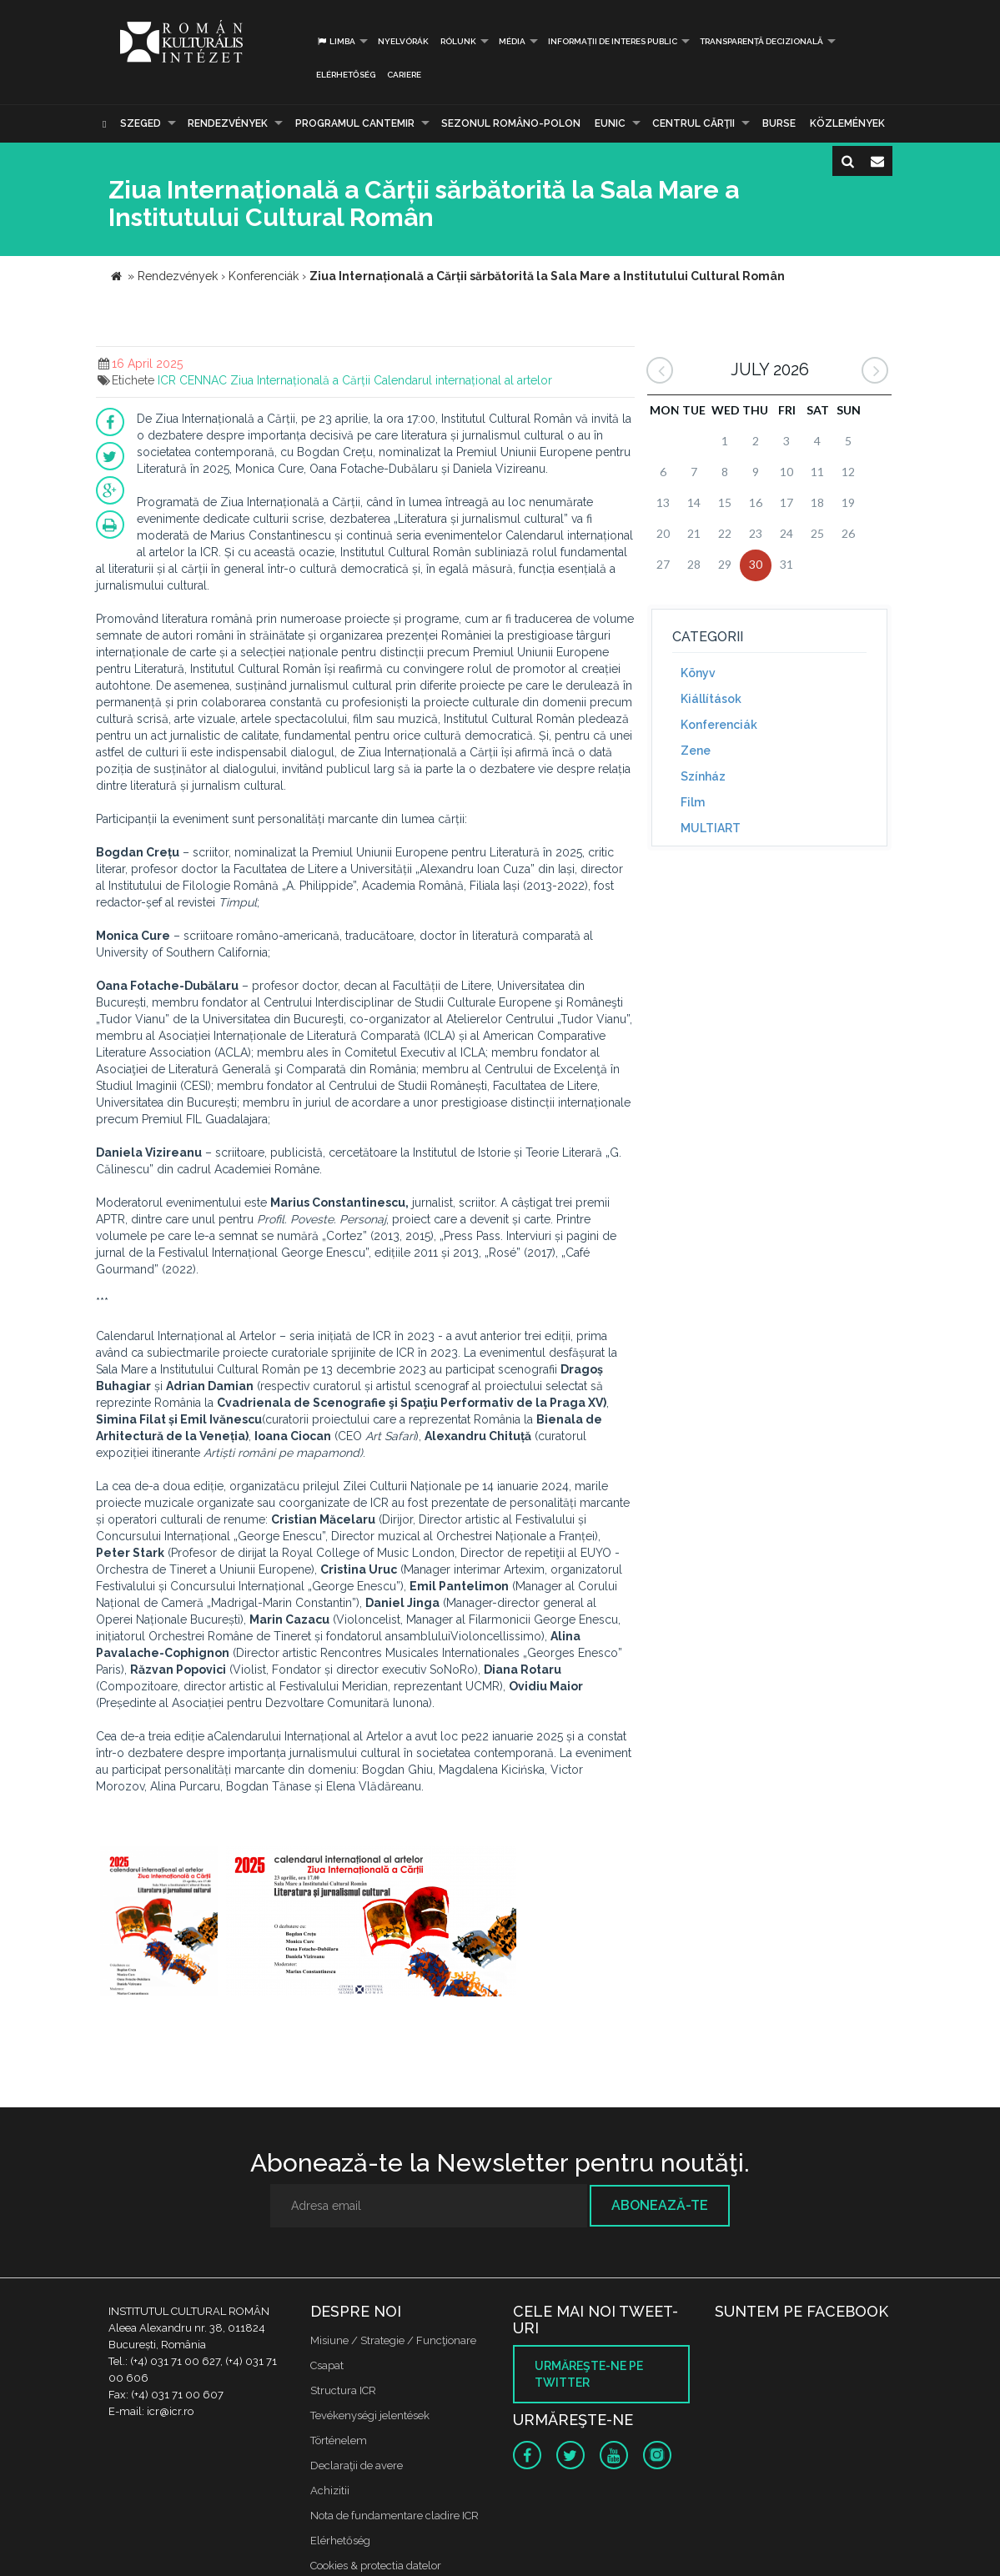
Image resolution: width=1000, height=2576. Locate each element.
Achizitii (329, 2490)
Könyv (698, 673)
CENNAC (203, 380)
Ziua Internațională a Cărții (300, 380)
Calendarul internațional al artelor (463, 380)
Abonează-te (659, 2205)
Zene (696, 750)
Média (512, 41)
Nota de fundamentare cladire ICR (394, 2515)
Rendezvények (228, 123)
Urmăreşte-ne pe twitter (589, 2374)
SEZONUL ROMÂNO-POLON (510, 123)
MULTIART (711, 828)
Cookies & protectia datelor (375, 2565)
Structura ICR (343, 2390)
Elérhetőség (345, 74)
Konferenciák (719, 724)
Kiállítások (711, 699)
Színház (703, 776)
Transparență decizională (761, 41)
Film (693, 802)
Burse (779, 123)
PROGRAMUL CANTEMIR (355, 123)
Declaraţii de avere (356, 2465)
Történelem (338, 2440)
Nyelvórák (403, 41)
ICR (167, 380)
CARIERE (404, 74)
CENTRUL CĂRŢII (693, 123)
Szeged (140, 123)
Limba (335, 41)
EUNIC (610, 123)
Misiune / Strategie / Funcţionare (393, 2340)
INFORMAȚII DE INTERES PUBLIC (612, 41)
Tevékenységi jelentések (370, 2415)
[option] (159, 1923)
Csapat (327, 2365)
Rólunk (458, 41)
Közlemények (847, 123)
